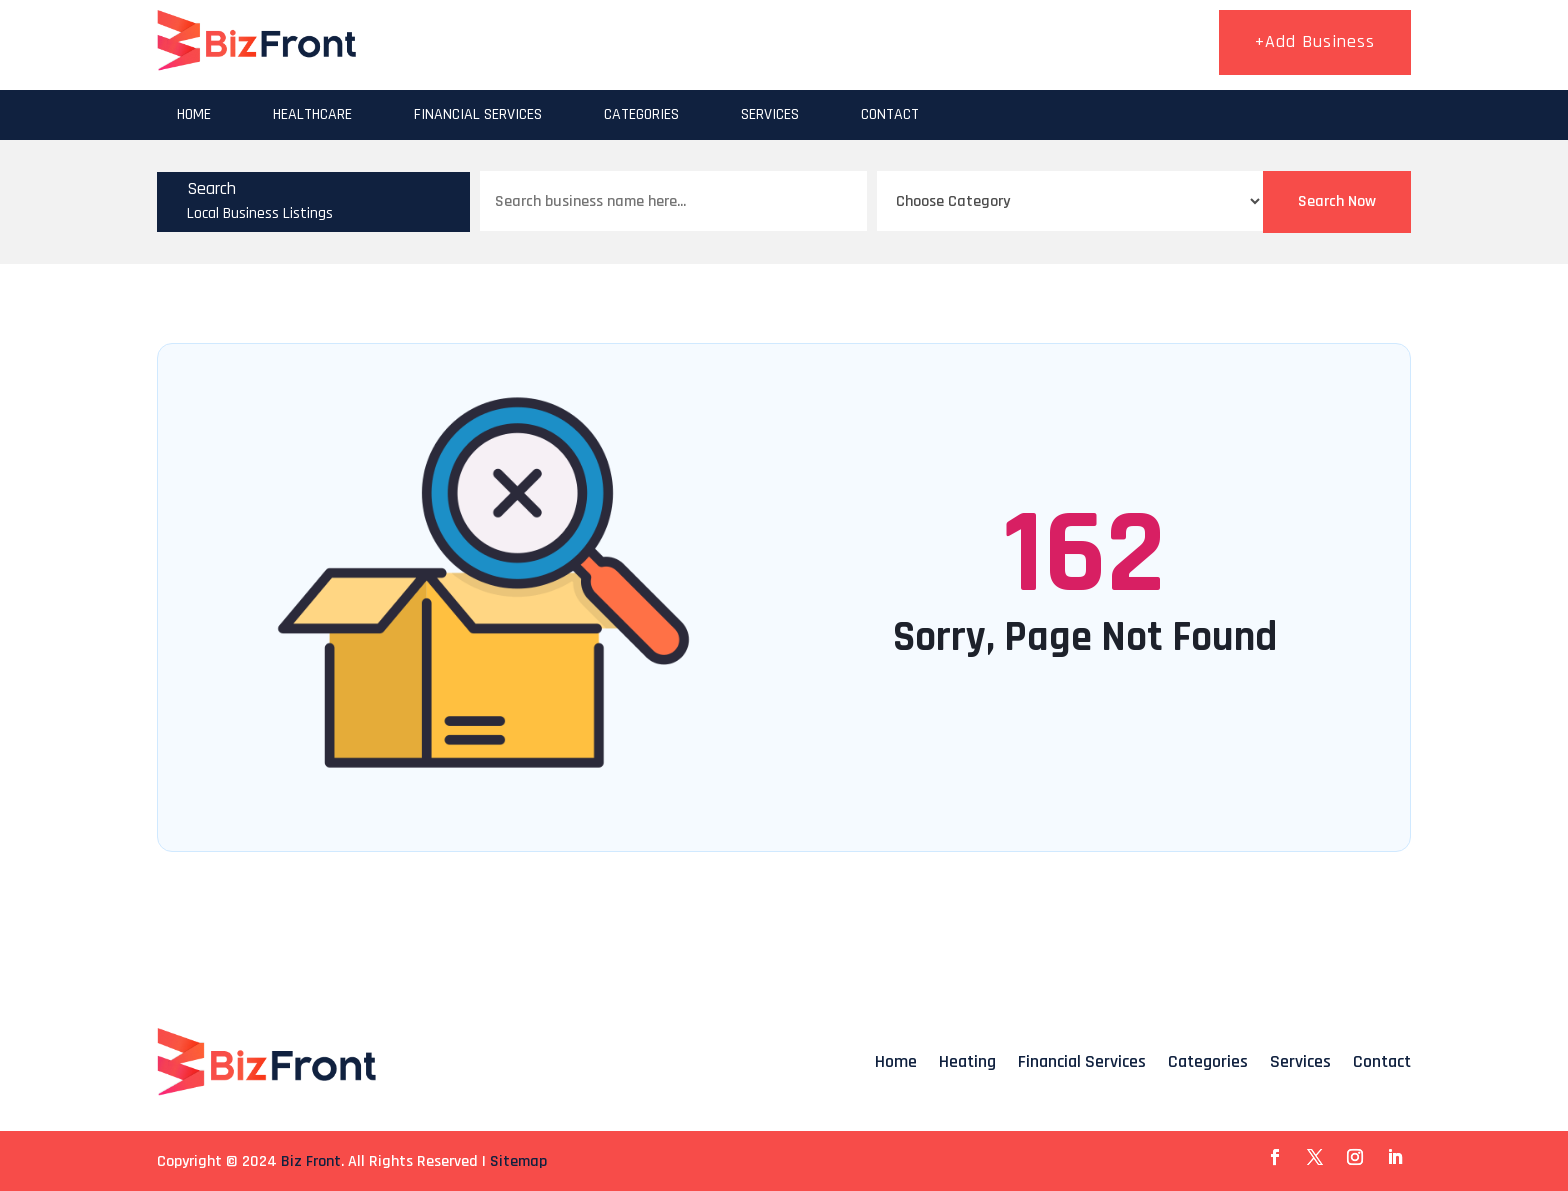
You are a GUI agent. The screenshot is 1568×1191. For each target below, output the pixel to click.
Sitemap (518, 1161)
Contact (890, 114)
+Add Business (1315, 41)
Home (194, 114)
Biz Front (311, 1161)
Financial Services (478, 114)
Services (770, 114)
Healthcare (312, 114)
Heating (967, 1061)
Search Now (1337, 201)
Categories (641, 114)
